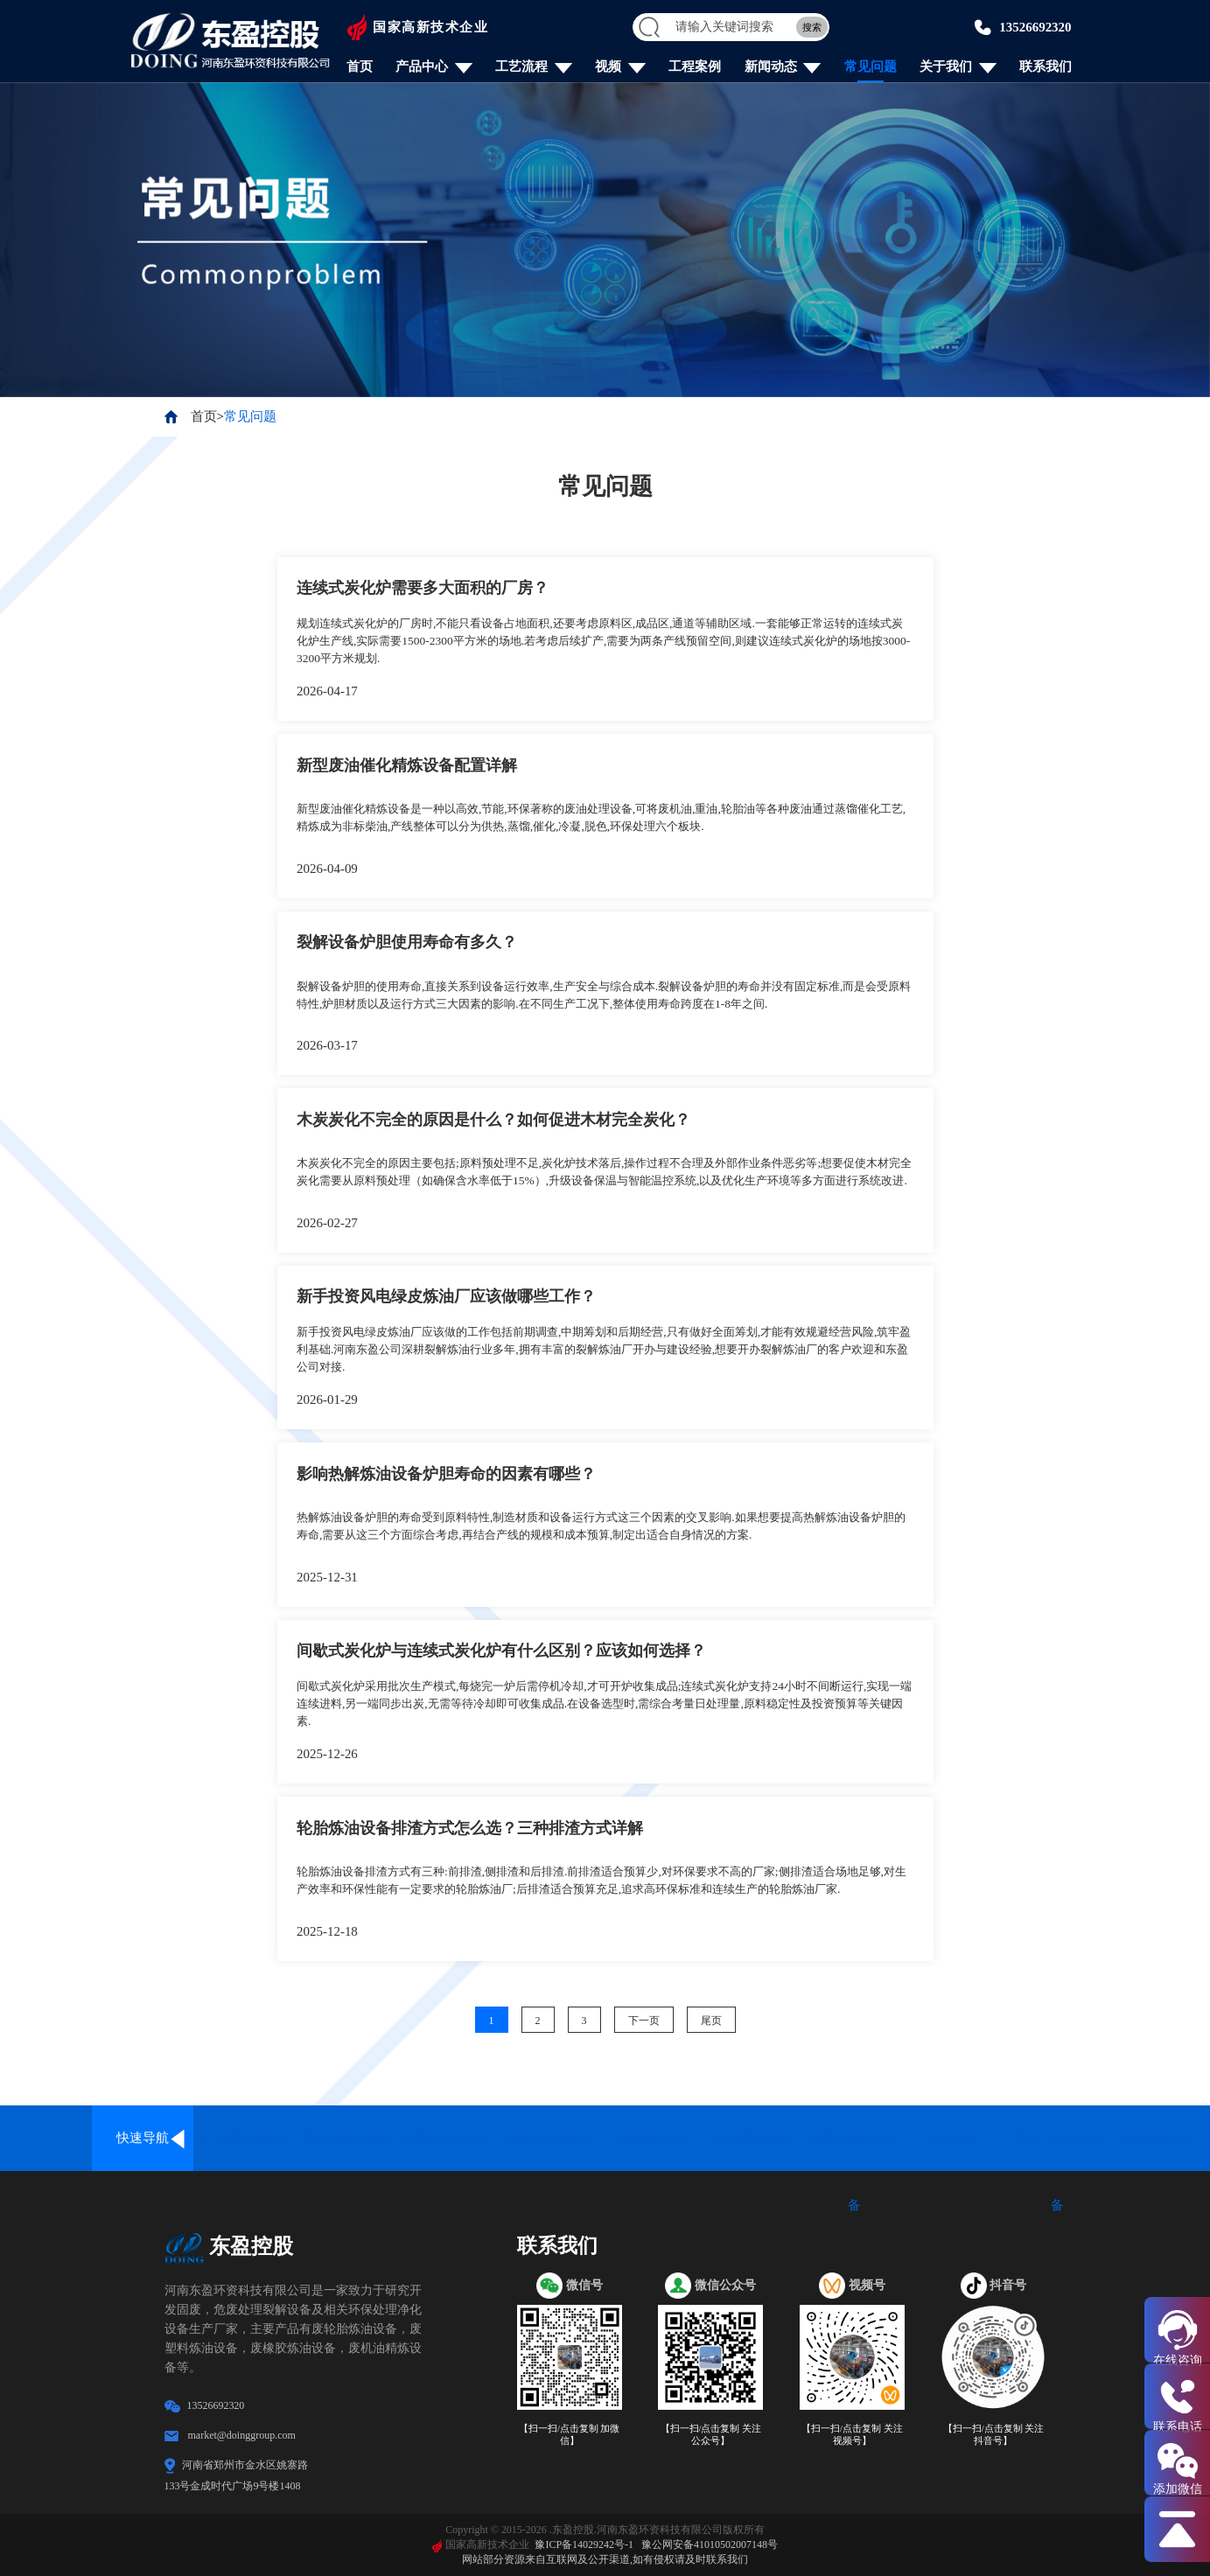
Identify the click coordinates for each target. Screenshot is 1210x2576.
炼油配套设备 (1159, 2138)
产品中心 (421, 67)
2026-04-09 (327, 869)
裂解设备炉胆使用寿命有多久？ (407, 942)
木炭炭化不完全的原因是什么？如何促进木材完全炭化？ (493, 1119)
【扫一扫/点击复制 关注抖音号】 (994, 2435)
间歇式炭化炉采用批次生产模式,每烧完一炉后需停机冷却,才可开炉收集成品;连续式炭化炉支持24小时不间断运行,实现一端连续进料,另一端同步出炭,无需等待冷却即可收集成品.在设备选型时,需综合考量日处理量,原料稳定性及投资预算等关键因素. (604, 1703)
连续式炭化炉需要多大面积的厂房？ (423, 588)
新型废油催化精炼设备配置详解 (407, 765)
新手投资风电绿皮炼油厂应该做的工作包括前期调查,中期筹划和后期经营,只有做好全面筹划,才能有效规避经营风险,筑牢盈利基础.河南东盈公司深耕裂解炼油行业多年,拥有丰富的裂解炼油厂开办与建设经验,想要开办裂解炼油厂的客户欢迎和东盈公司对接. (603, 1349)
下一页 (644, 2020)
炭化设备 (956, 2138)
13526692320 (1035, 27)
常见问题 (870, 67)
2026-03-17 (327, 1045)
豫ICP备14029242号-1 (584, 2544)
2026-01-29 (327, 1400)
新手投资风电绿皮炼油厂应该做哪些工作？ (446, 1296)
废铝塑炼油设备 (549, 2138)
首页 (359, 67)
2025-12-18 (327, 1931)
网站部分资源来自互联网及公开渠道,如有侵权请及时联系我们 (605, 2559)
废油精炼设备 (752, 2138)
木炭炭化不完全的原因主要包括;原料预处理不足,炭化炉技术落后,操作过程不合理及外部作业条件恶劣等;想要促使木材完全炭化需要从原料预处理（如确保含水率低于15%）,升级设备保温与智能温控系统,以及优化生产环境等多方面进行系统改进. (605, 1172)
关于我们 (946, 67)
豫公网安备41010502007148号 (709, 2544)
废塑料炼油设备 (447, 2138)
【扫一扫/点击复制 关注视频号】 (852, 2435)
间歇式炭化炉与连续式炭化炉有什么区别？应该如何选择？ (501, 1650)
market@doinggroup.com (242, 2435)
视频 (608, 67)
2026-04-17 (327, 691)
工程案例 (694, 67)
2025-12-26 (327, 1754)
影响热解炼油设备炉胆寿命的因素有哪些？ (446, 1474)
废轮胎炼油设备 (346, 2138)
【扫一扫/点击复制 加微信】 (569, 2435)
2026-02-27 (327, 1223)
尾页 (711, 2020)
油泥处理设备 (651, 2138)
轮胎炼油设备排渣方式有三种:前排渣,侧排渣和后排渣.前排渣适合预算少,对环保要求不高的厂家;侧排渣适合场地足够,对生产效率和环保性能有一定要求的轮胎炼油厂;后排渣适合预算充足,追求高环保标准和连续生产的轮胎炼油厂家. (605, 1880)
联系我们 (1045, 67)
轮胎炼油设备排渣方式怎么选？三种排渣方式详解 (470, 1828)
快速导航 (142, 2138)
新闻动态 (771, 67)
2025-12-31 (327, 1577)
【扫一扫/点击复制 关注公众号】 (711, 2435)
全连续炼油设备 (244, 2138)
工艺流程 (521, 67)
